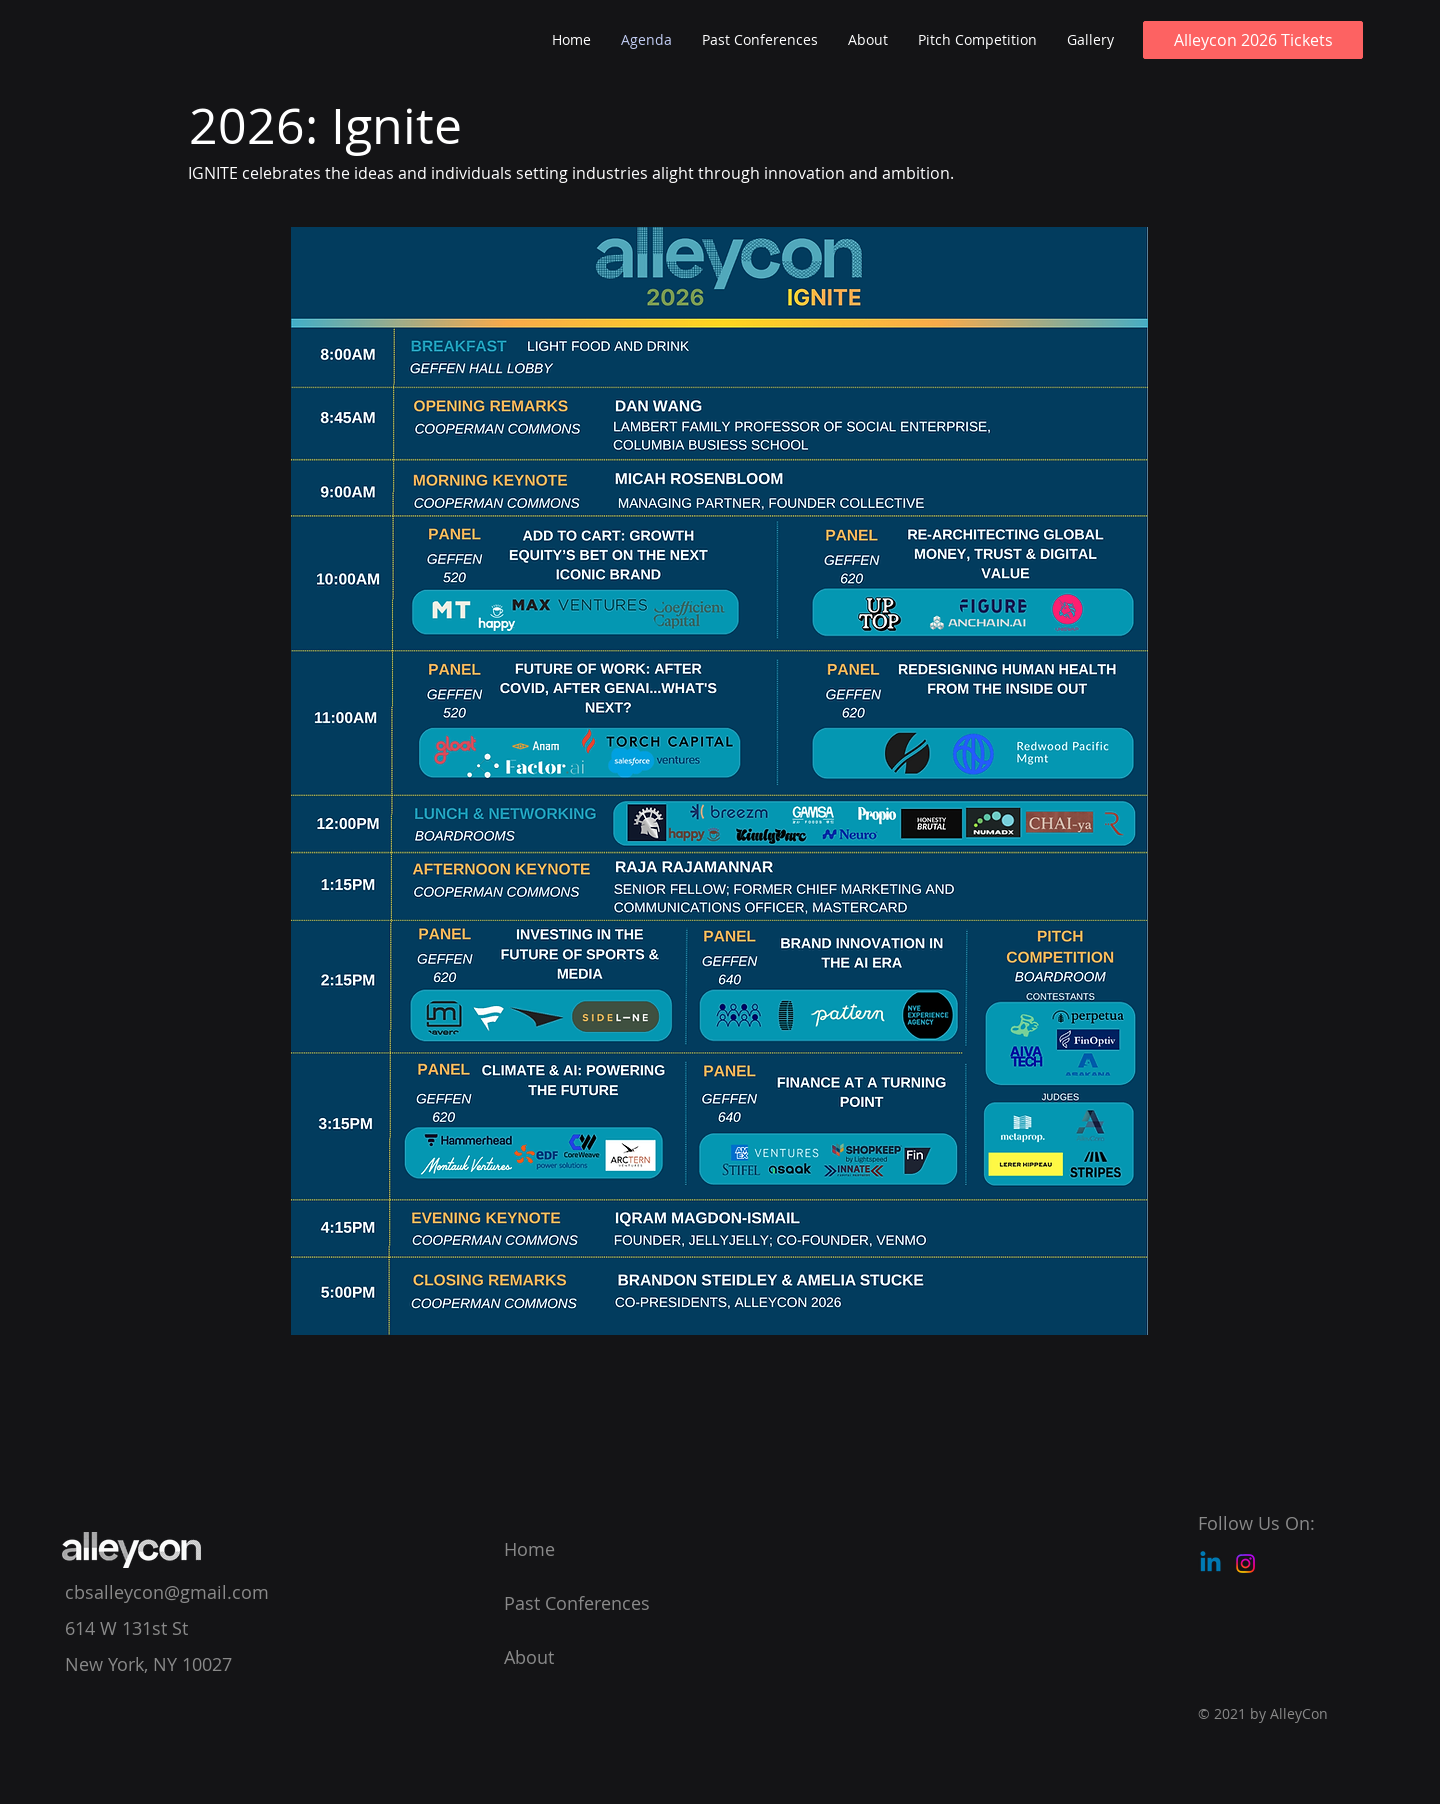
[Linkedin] (1210, 1563)
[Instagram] (1245, 1563)
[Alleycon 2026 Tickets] (1253, 40)
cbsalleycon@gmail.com (167, 1592)
